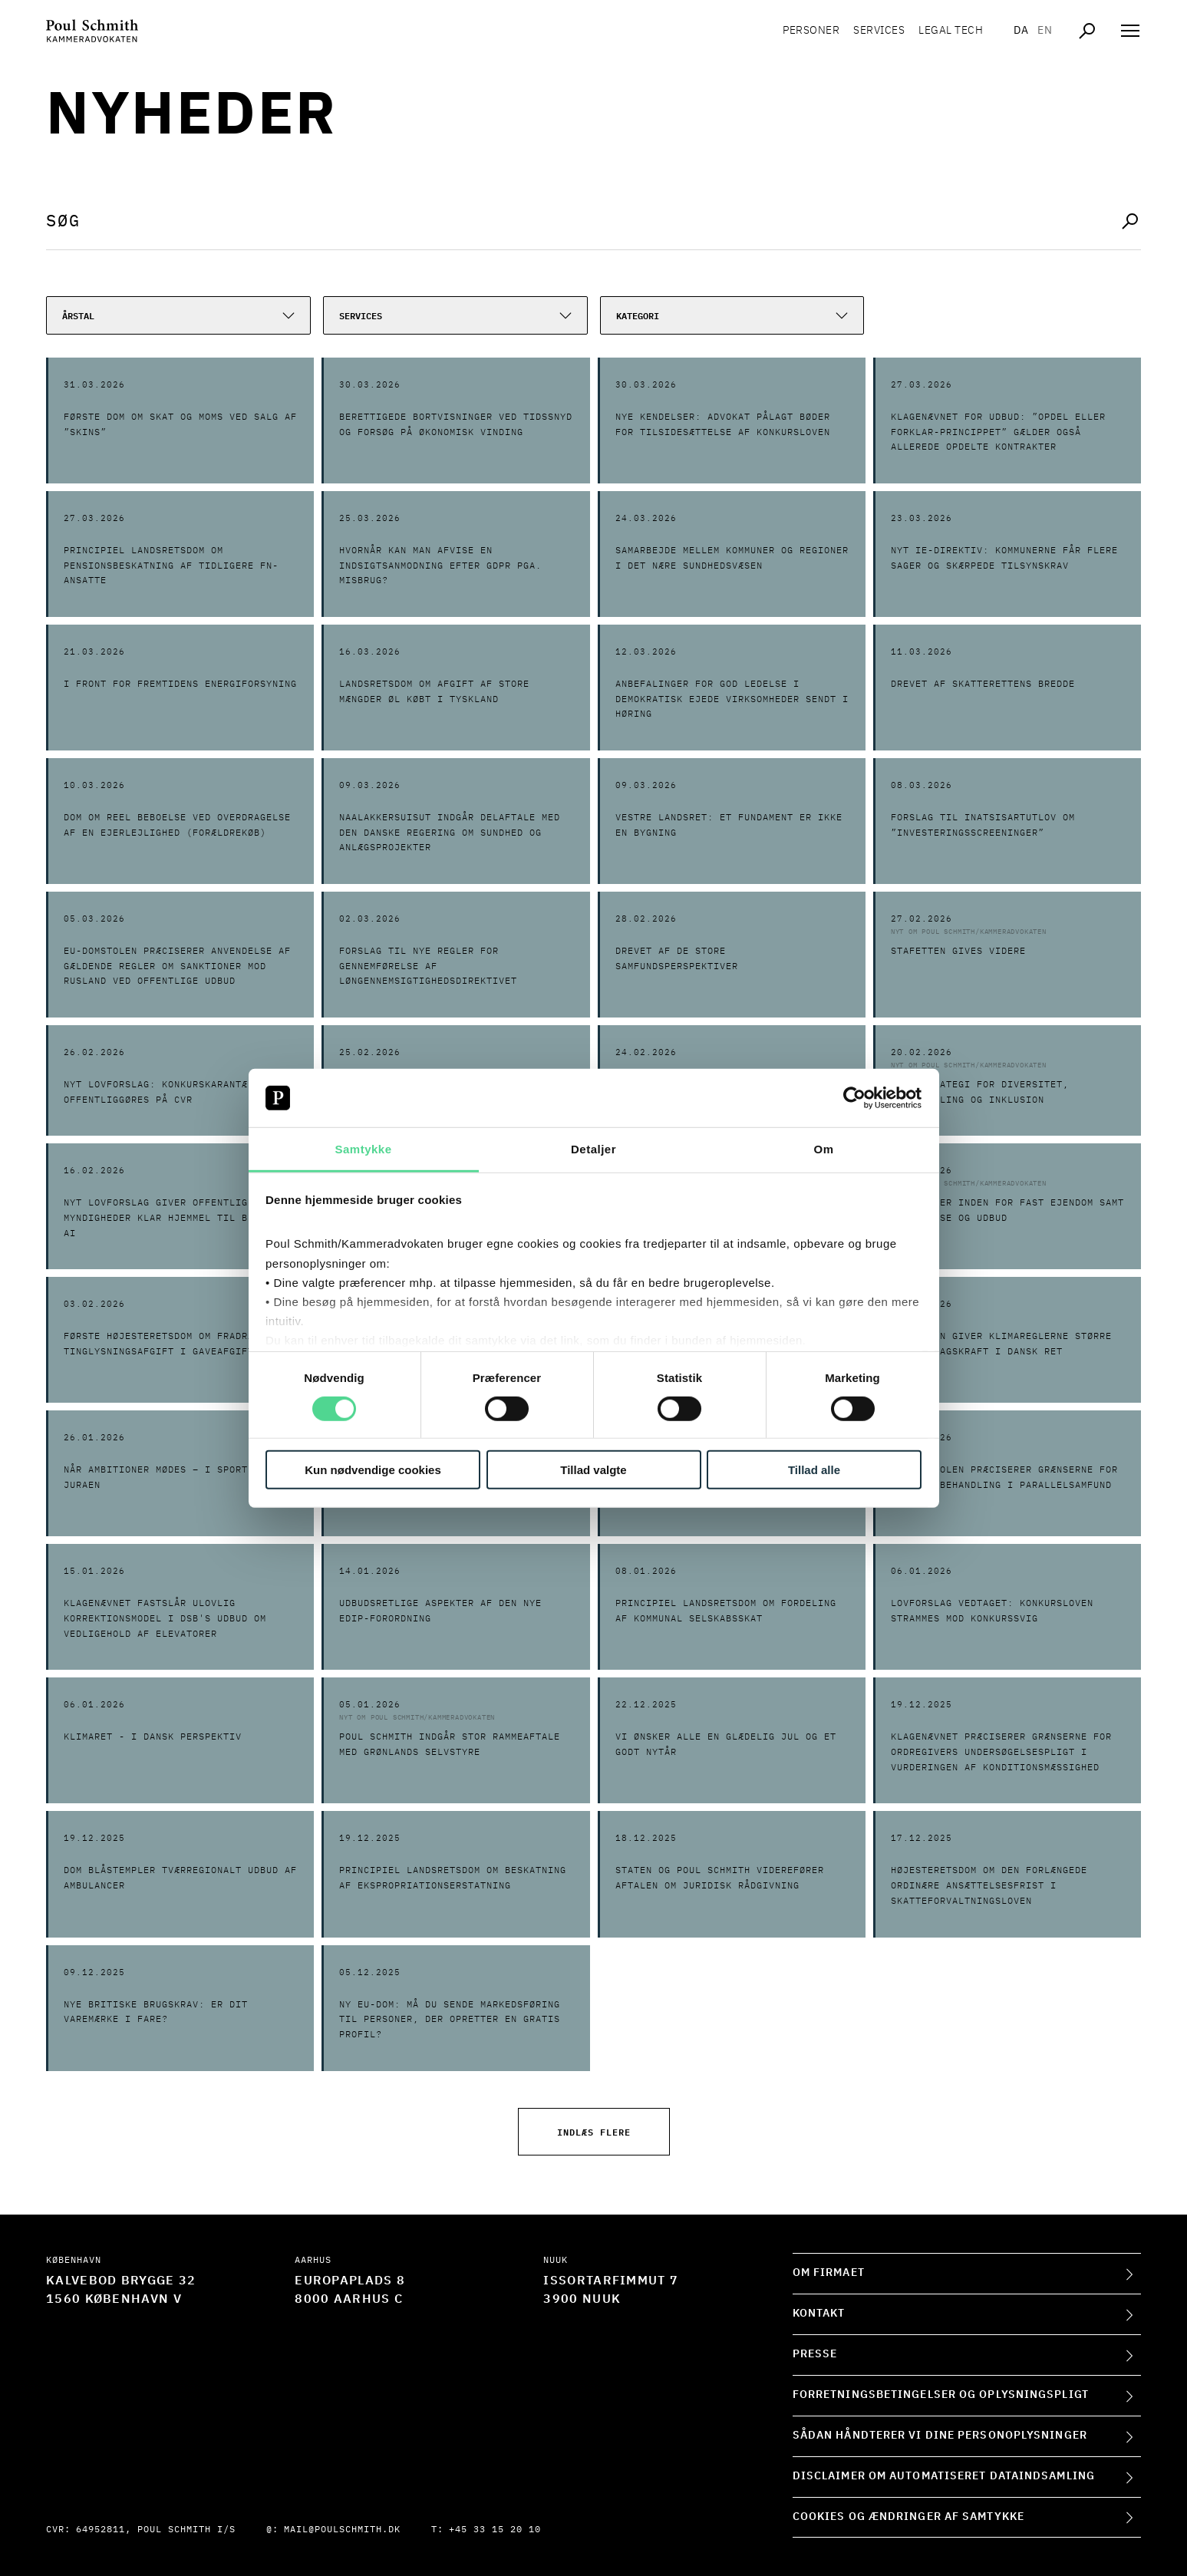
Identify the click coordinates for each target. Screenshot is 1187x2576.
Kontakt (819, 2313)
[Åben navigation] (1130, 30)
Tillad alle (814, 1469)
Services (879, 30)
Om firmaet (829, 2273)
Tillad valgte (593, 1469)
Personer (811, 30)
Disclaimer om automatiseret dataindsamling (944, 2476)
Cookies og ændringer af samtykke (908, 2517)
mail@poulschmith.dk (342, 2530)
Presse (815, 2354)
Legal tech (950, 30)
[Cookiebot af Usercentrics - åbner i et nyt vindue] (854, 1098)
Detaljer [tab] (593, 1149)
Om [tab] (823, 1149)
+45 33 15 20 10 (495, 2530)
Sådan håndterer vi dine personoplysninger (940, 2435)
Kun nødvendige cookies (373, 1469)
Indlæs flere (594, 2131)
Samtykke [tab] (363, 1149)
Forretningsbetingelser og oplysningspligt (941, 2395)
